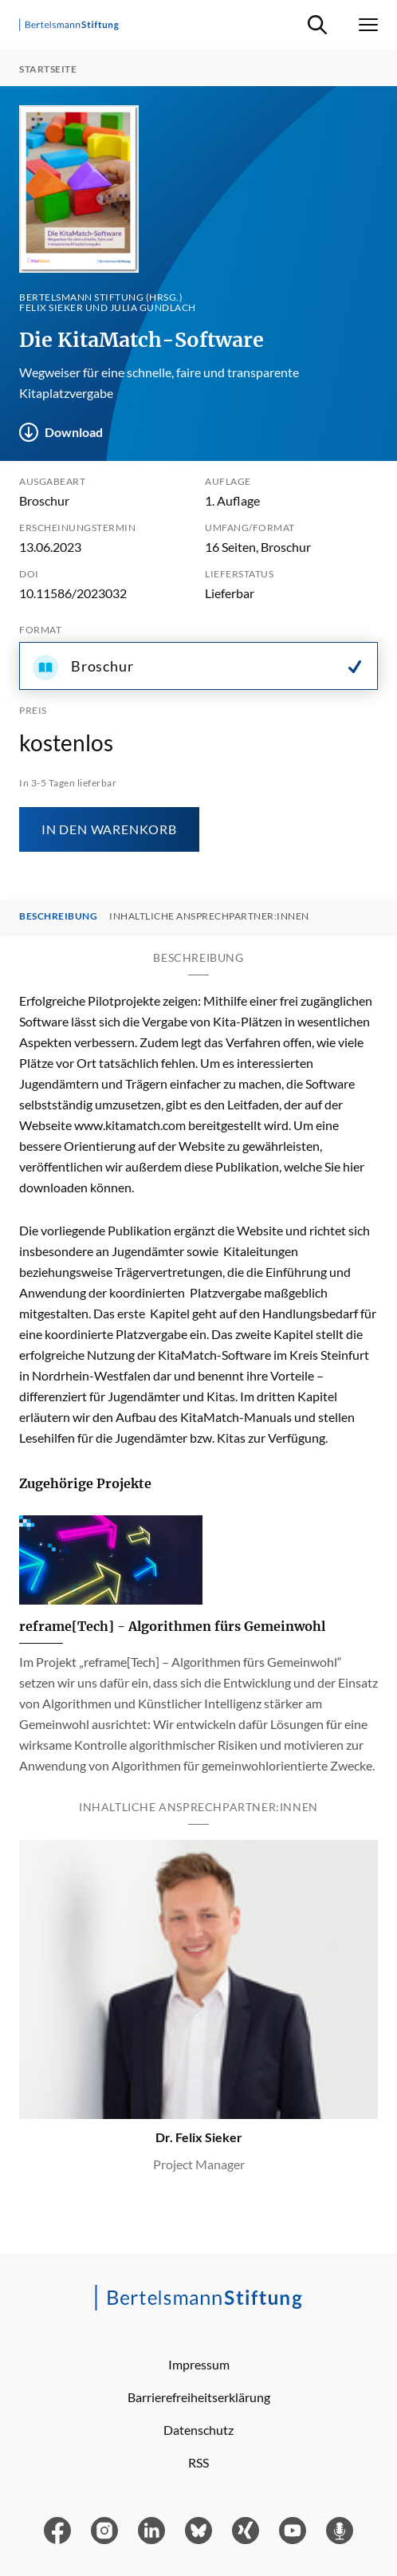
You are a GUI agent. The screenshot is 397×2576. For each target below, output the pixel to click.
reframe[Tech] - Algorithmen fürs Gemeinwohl (172, 1626)
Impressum (199, 2364)
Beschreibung (58, 916)
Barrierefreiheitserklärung (199, 2397)
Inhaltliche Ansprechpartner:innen (209, 916)
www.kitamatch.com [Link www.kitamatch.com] (130, 1124)
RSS (198, 2462)
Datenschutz (198, 2429)
